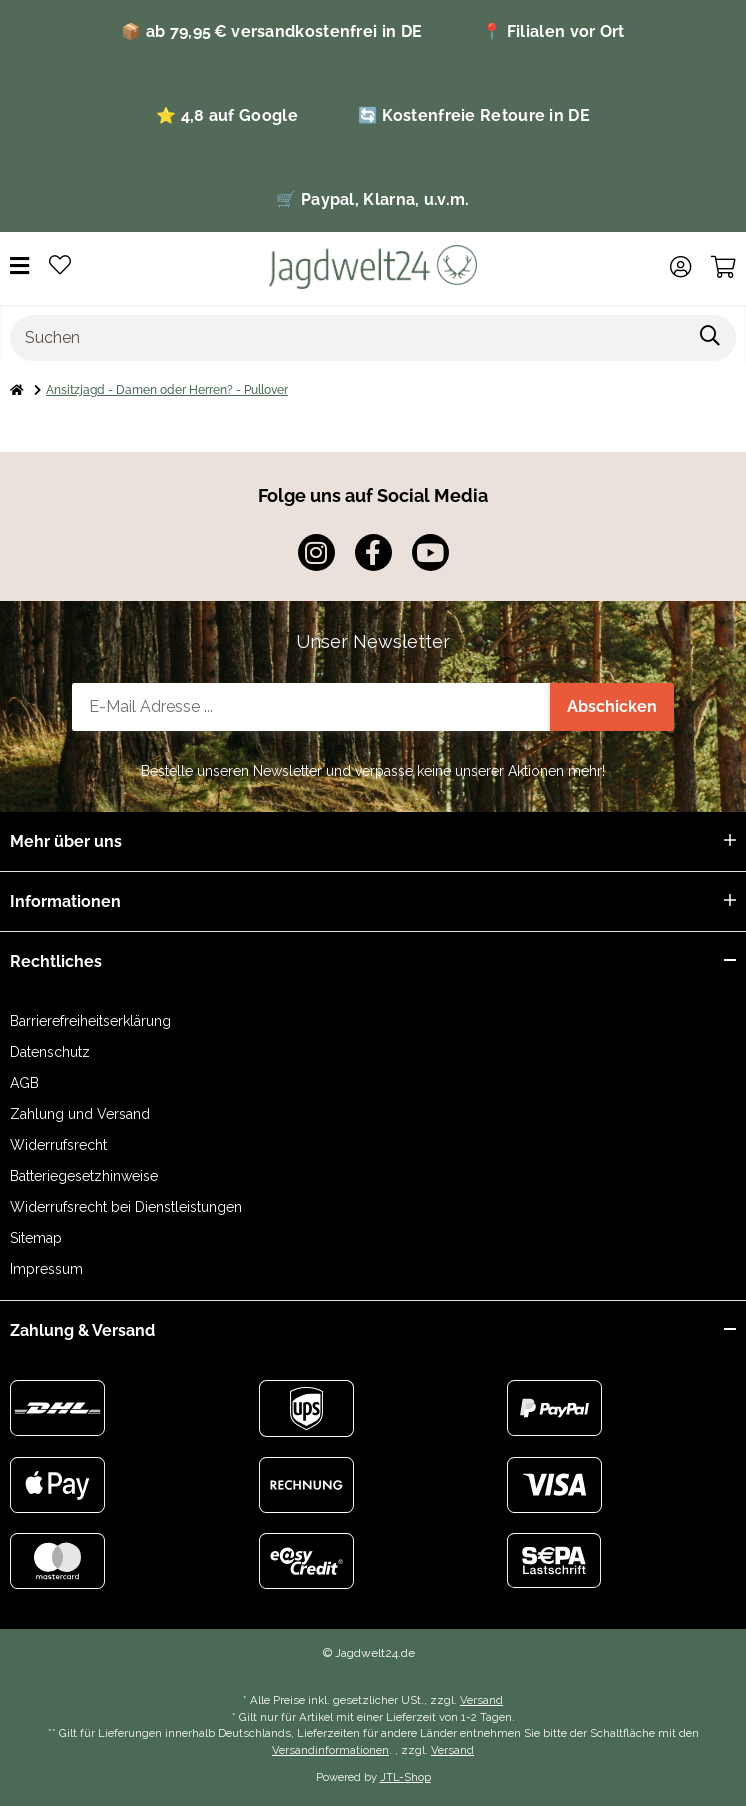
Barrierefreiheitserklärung (90, 1021)
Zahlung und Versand (80, 1114)
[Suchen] (348, 338)
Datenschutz (50, 1052)
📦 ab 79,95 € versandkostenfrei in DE (271, 31)
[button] (680, 267)
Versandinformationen (330, 1750)
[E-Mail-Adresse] (311, 707)
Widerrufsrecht (58, 1145)
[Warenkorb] (723, 267)
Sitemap (36, 1238)
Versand (481, 1700)
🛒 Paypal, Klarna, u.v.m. (372, 199)
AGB (24, 1083)
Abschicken (612, 706)
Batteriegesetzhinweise (84, 1176)
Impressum (46, 1269)
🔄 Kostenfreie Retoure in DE (474, 115)
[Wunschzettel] (60, 266)
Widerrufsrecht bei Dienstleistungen (126, 1207)
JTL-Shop (405, 1777)
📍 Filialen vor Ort (553, 31)
